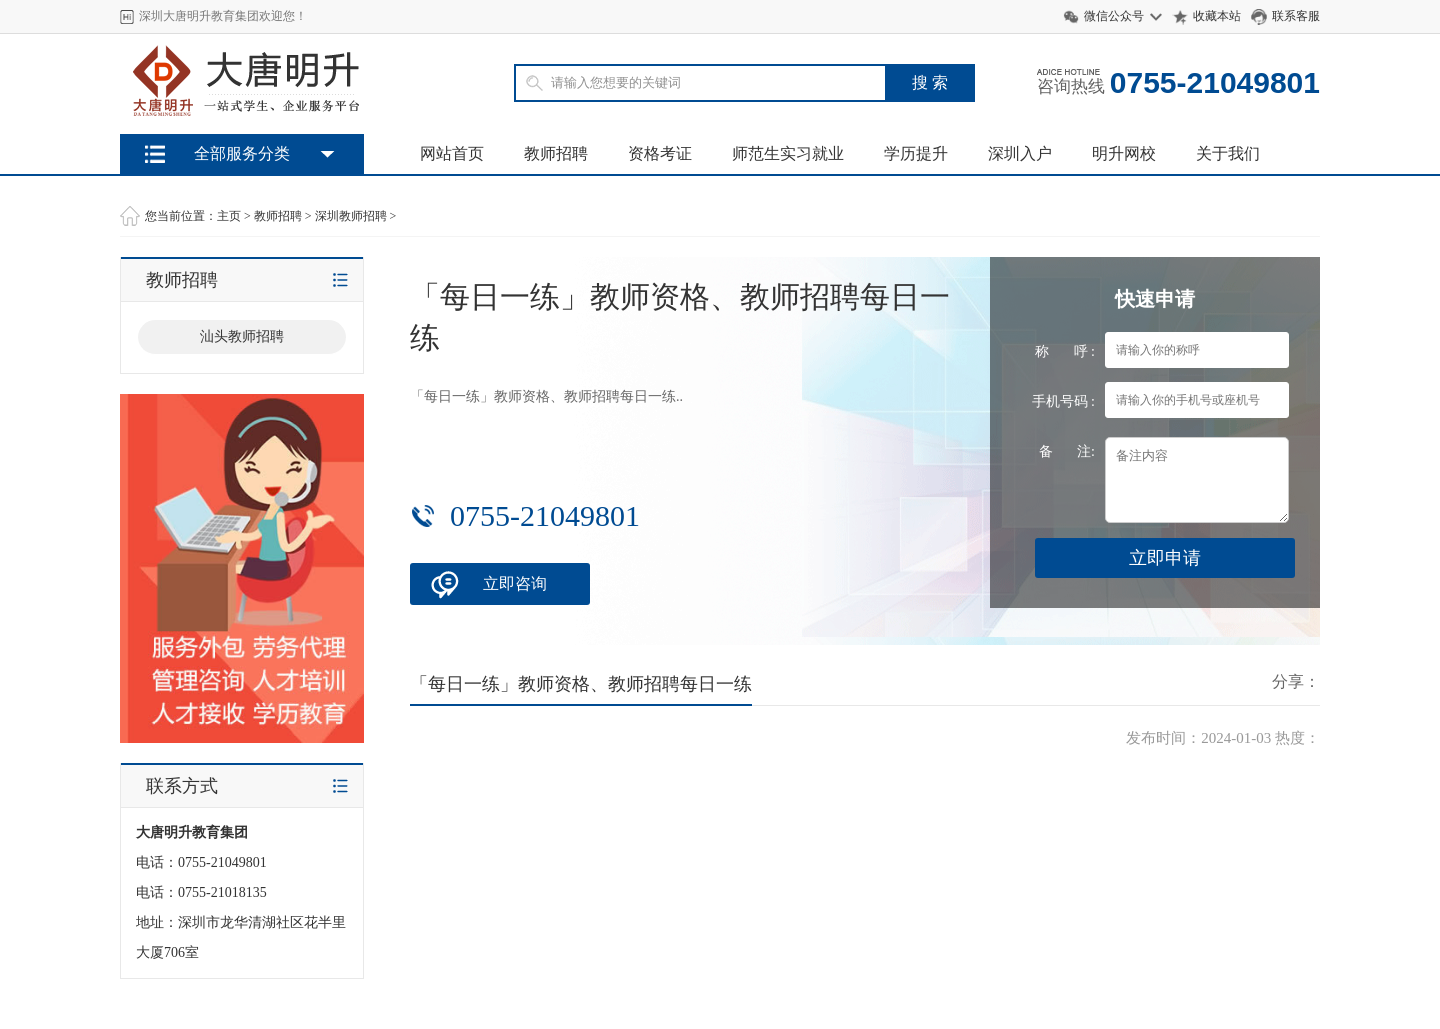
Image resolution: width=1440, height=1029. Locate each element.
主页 (229, 216)
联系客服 (1296, 16)
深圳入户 (1020, 153)
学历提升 (916, 153)
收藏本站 (1217, 16)
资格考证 (660, 153)
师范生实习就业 (788, 153)
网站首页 (452, 153)
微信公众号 (1114, 16)
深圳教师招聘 (351, 216)
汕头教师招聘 (242, 336)
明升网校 (1124, 153)
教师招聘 (556, 153)
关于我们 (1228, 153)
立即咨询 (515, 583)
